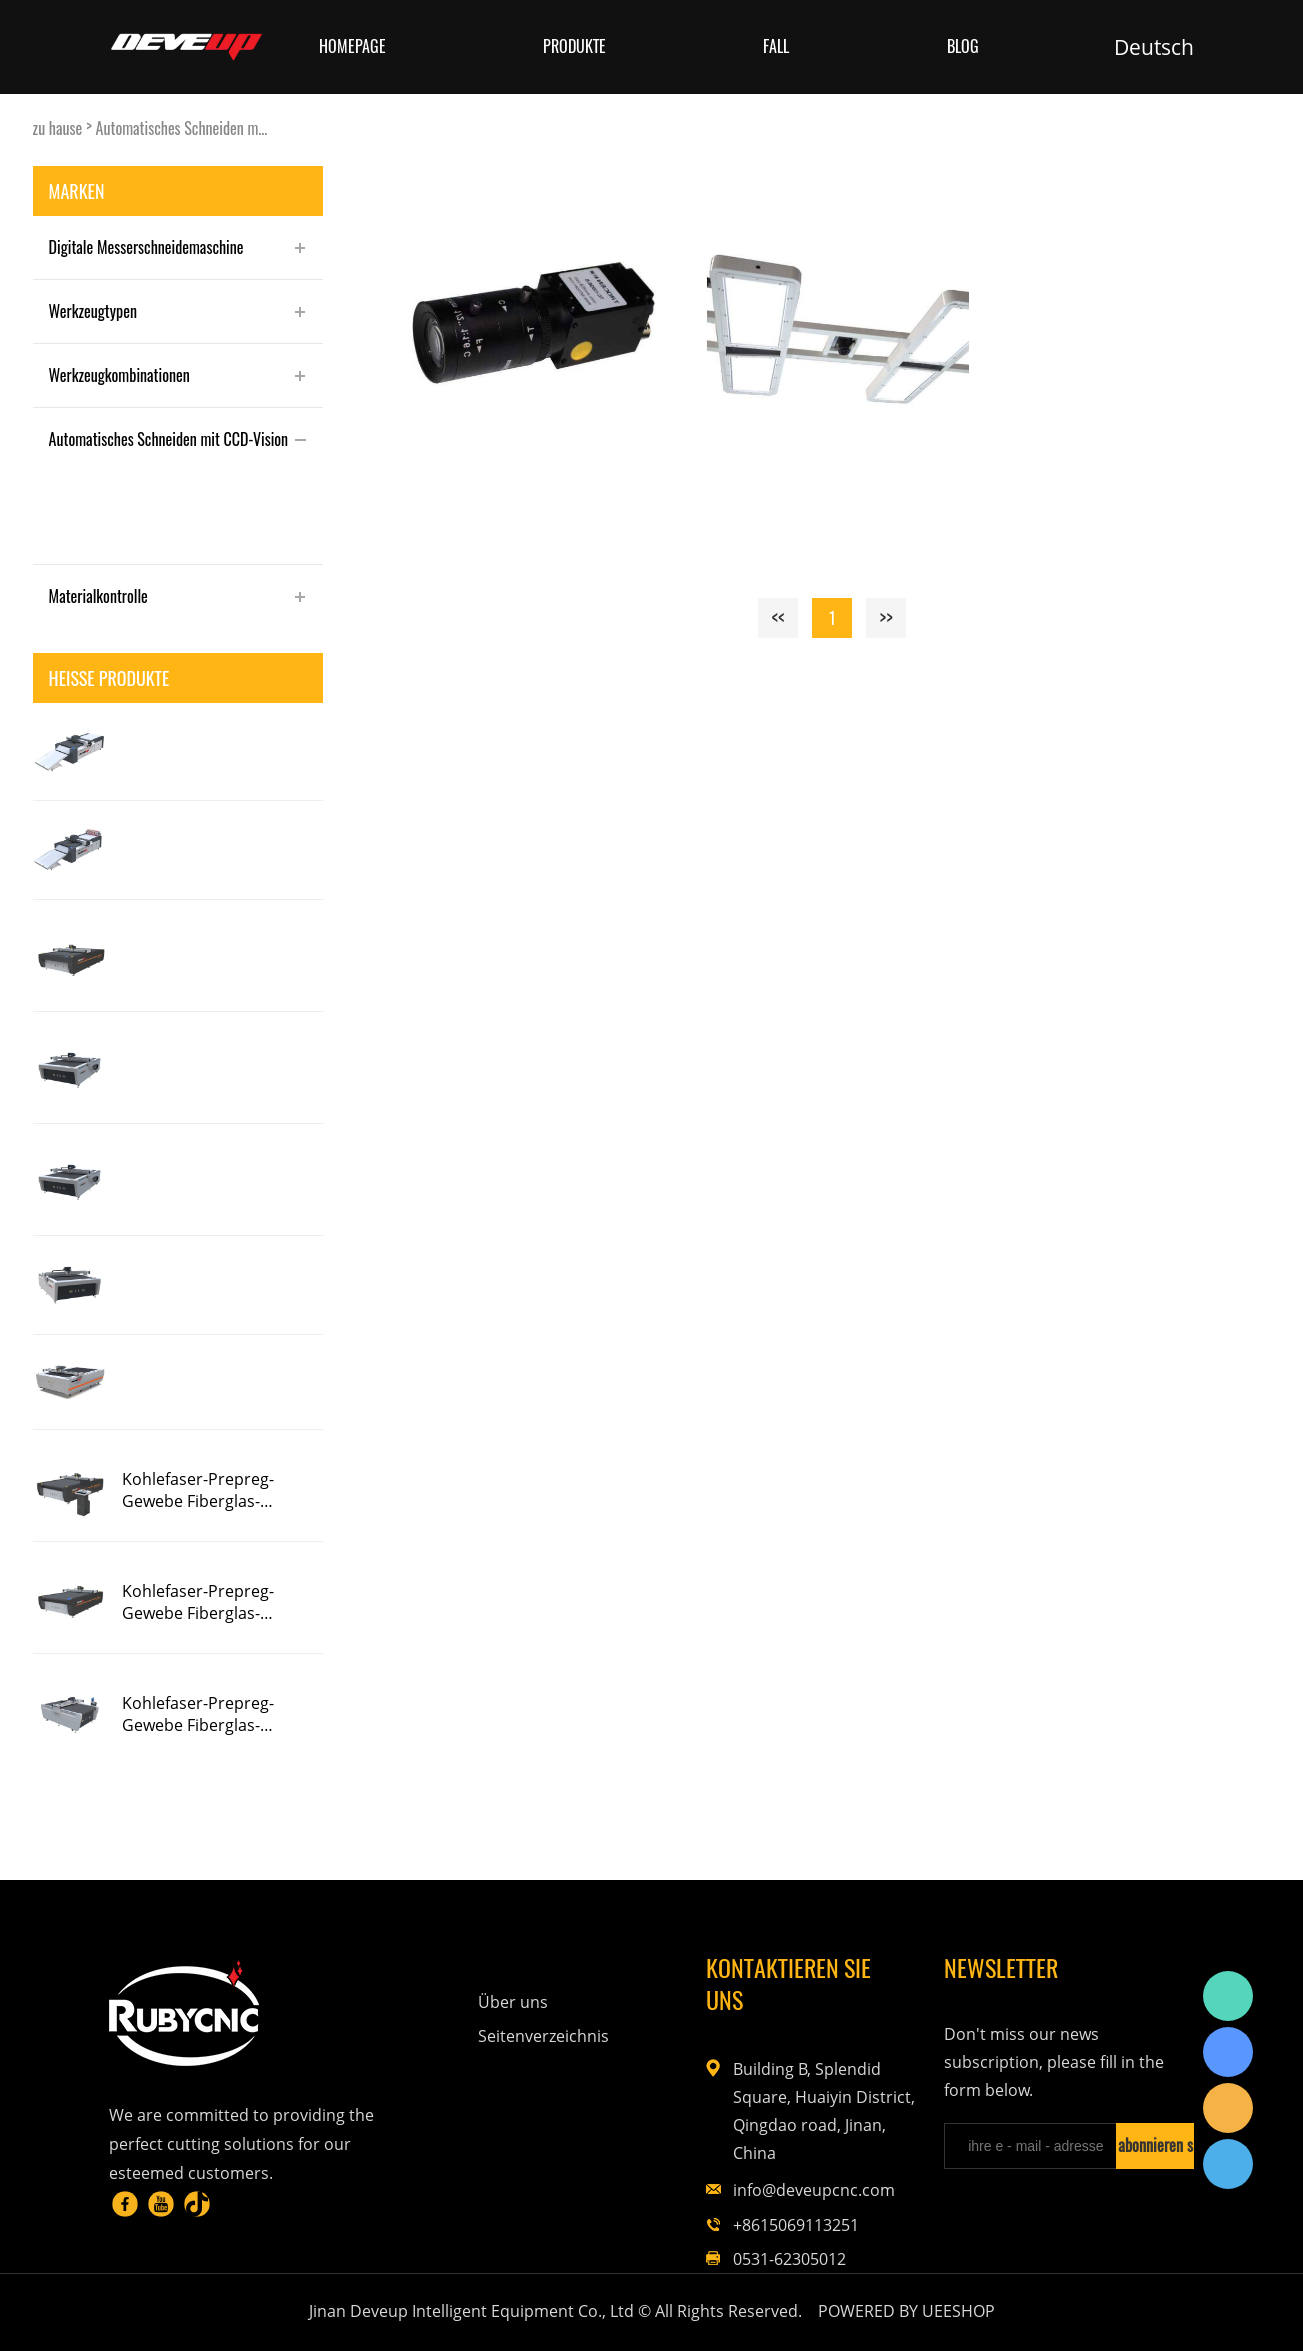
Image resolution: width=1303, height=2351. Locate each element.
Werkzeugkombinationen (119, 375)
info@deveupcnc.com (814, 2190)
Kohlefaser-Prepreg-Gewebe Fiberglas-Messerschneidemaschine (220, 1490)
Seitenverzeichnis (543, 2036)
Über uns (513, 2002)
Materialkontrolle (98, 596)
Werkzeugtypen (93, 311)
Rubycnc (1228, 1996)
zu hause (58, 128)
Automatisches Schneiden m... (182, 128)
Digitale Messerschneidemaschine (146, 247)
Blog (963, 46)
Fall (776, 46)
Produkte (574, 46)
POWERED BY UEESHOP (906, 2311)
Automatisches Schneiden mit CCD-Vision (169, 439)
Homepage (352, 46)
